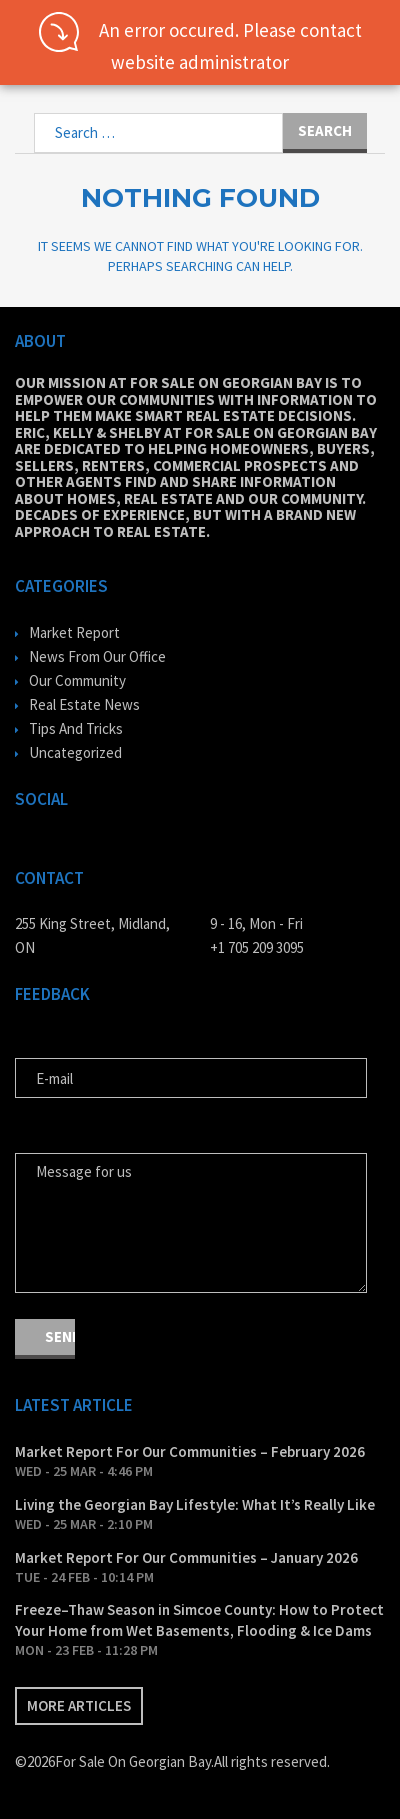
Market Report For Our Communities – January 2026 (186, 1557)
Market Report (74, 632)
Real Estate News (84, 704)
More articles (79, 1705)
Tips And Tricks (76, 728)
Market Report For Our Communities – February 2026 (190, 1451)
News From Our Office (97, 656)
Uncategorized (75, 752)
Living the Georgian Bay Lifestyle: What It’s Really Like (195, 1504)
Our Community (77, 680)
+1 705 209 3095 (257, 947)
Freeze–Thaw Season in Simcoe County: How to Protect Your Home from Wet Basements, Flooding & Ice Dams (199, 1620)
